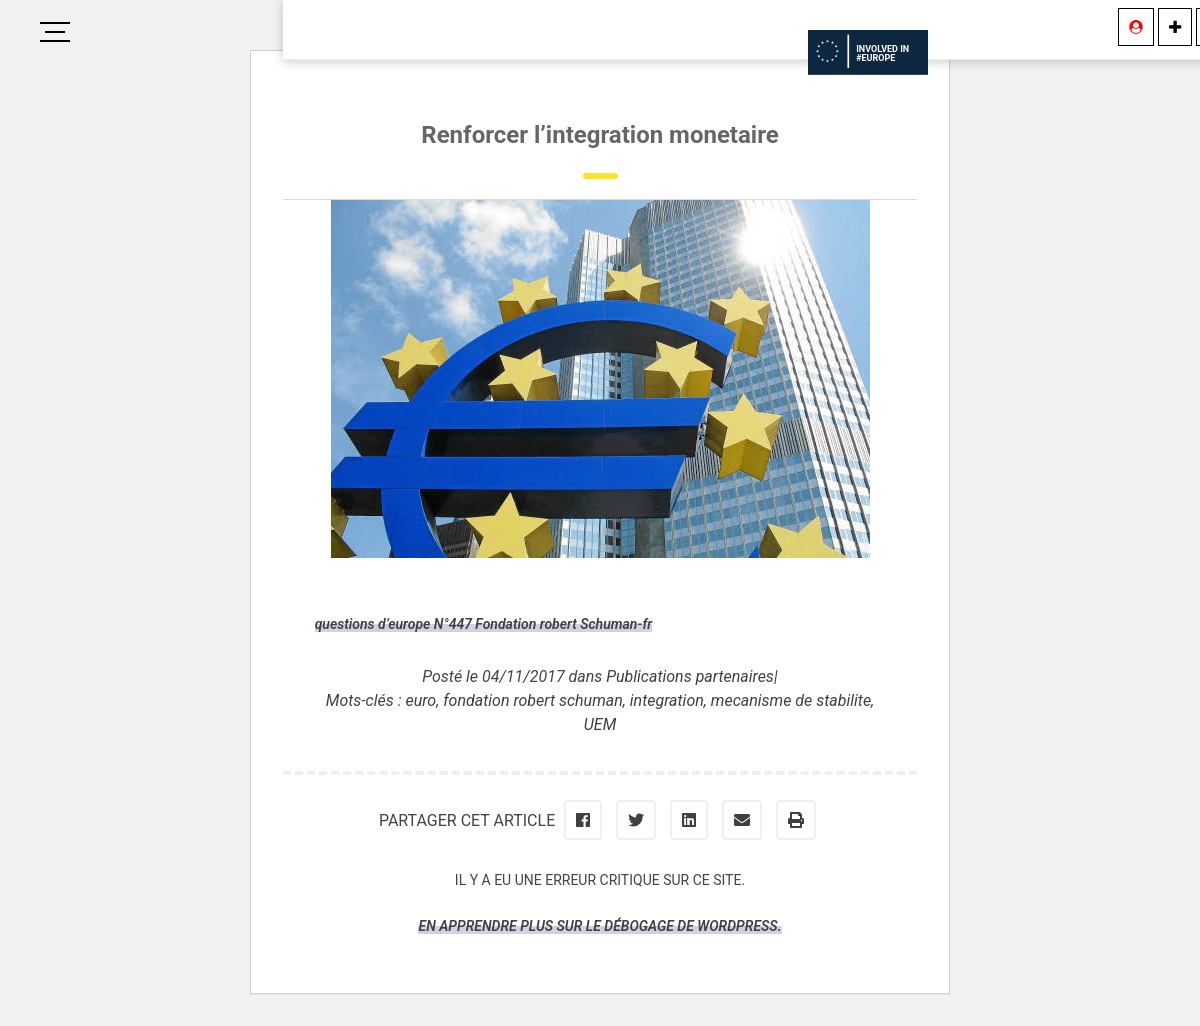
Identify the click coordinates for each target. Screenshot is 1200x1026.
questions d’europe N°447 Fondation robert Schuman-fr (483, 624)
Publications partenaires (690, 676)
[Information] (1175, 27)
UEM (600, 724)
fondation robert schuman (533, 700)
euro (420, 700)
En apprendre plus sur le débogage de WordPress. (599, 926)
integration (667, 700)
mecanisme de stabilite (791, 700)
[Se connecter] (1136, 27)
